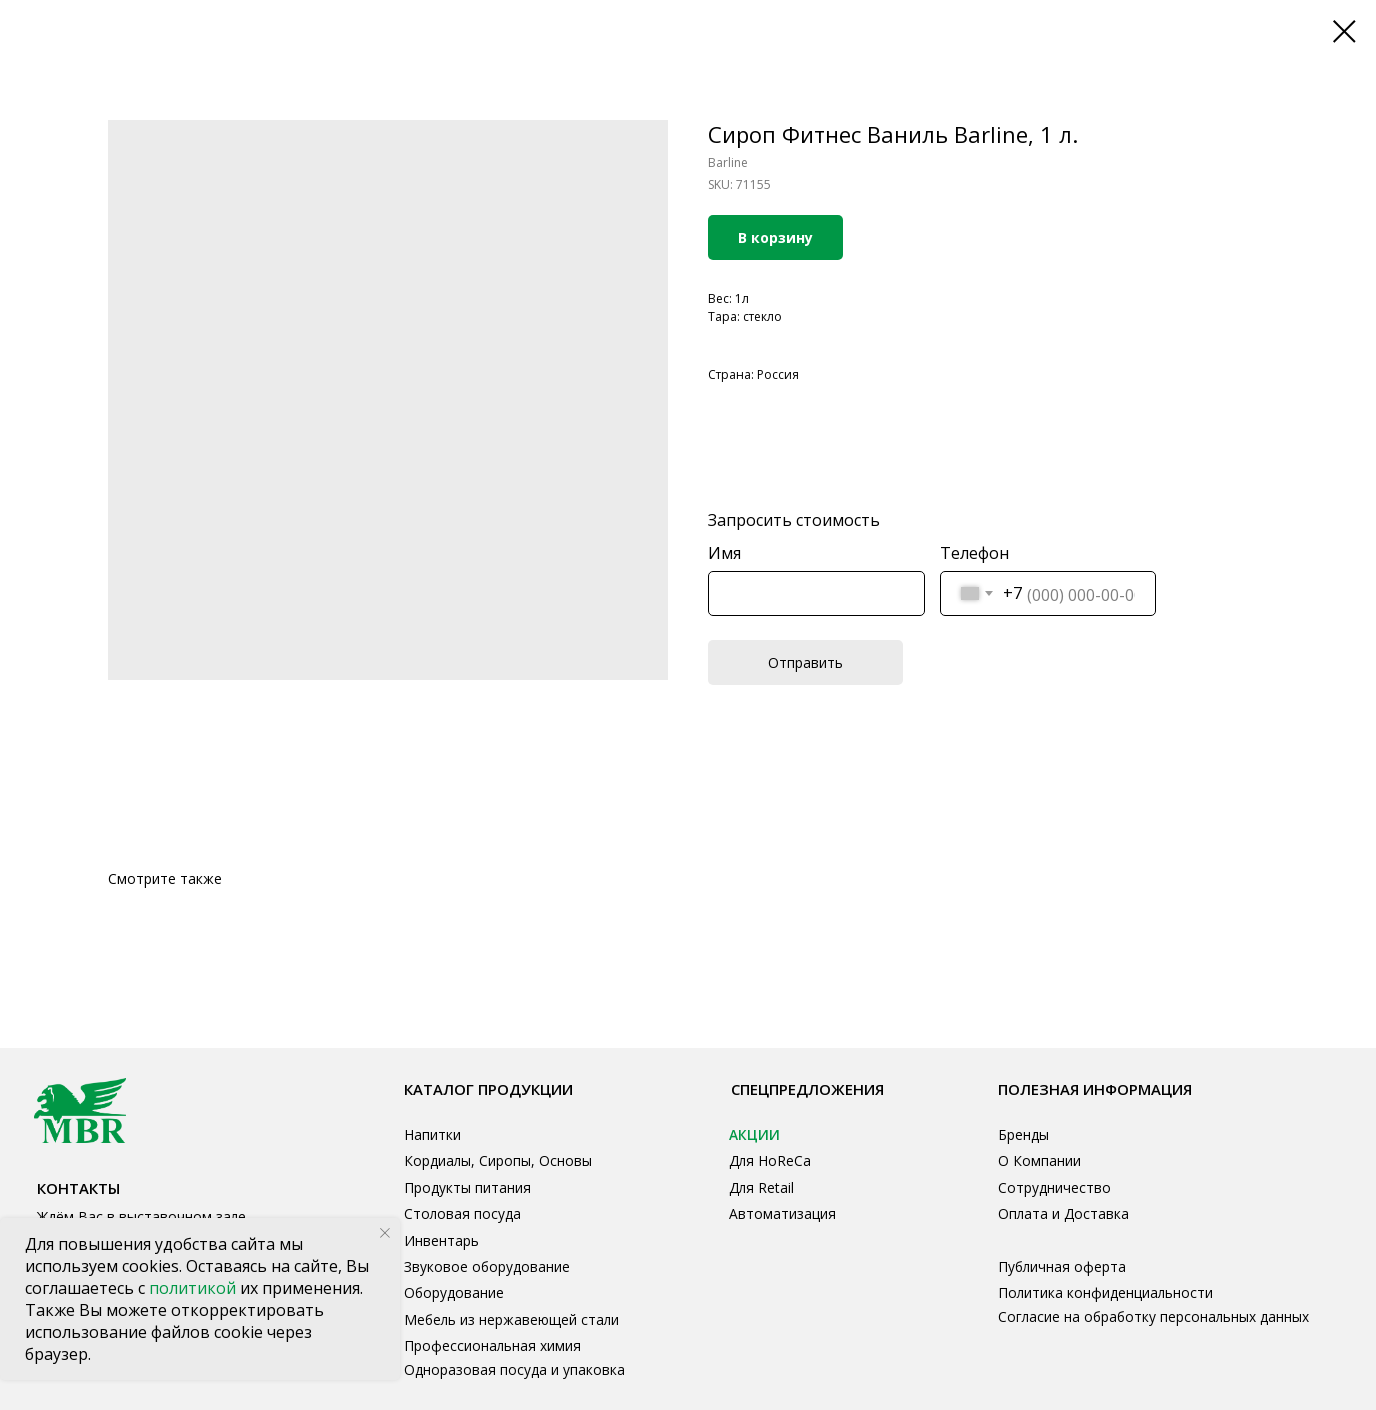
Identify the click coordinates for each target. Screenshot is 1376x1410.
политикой (194, 1288)
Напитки (432, 1134)
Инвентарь (441, 1240)
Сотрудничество (1054, 1187)
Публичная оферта (1062, 1266)
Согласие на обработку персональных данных (1153, 1316)
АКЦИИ (754, 1134)
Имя (724, 553)
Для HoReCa (770, 1160)
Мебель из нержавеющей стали (511, 1319)
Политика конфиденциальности (1105, 1292)
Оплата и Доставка (1063, 1213)
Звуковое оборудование (487, 1266)
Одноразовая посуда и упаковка (514, 1369)
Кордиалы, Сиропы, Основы (498, 1160)
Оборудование (454, 1292)
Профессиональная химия (492, 1345)
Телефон (974, 553)
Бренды (1023, 1134)
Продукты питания (467, 1187)
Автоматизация (782, 1213)
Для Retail (761, 1187)
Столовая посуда (462, 1213)
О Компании (1039, 1160)
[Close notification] (385, 1233)
